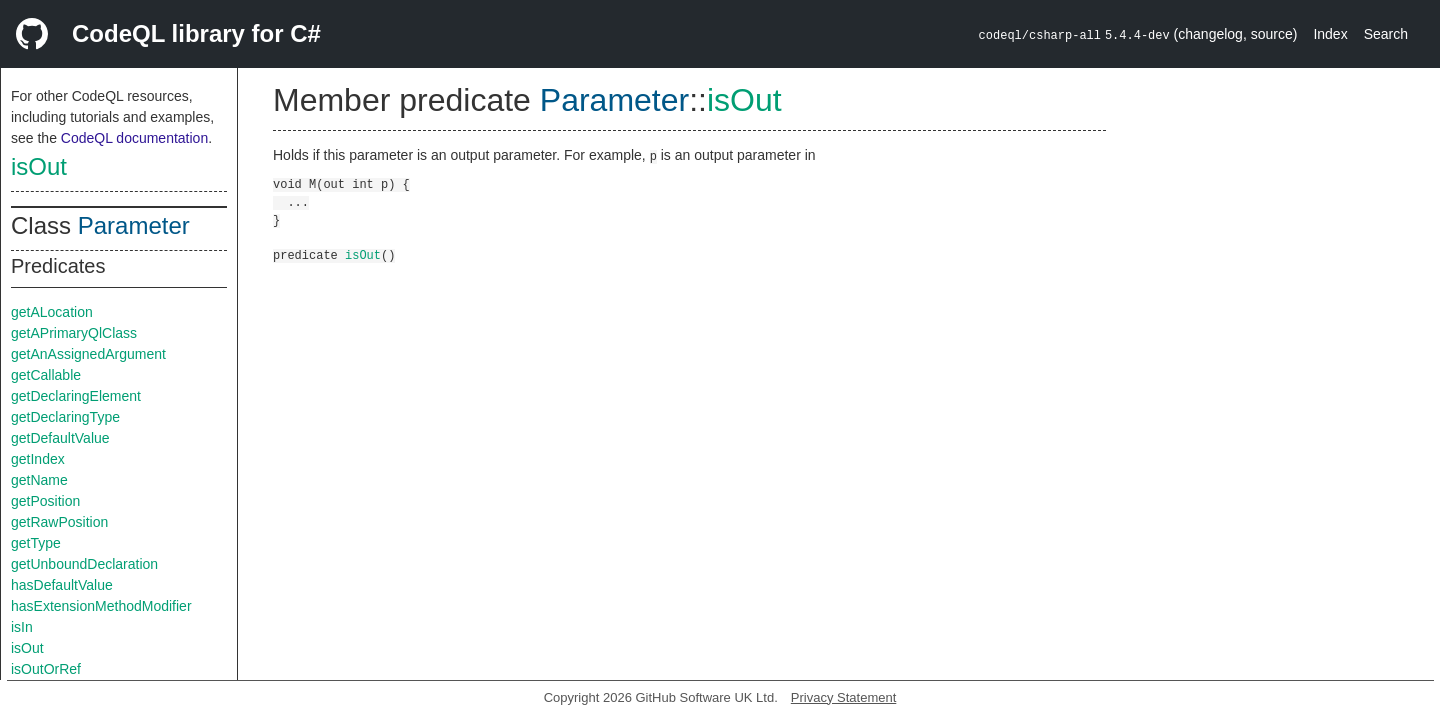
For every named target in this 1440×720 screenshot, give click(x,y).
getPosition (45, 501)
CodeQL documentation (134, 138)
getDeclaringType (65, 417)
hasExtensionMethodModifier (101, 606)
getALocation (52, 312)
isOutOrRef (46, 669)
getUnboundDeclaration (84, 564)
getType (36, 543)
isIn (22, 627)
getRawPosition (59, 522)
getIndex (38, 459)
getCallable (46, 375)
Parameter (134, 225)
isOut (39, 166)
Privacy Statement (844, 697)
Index (1330, 34)
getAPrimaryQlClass (74, 333)
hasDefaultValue (62, 585)
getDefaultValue (60, 438)
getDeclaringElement (76, 396)
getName (39, 480)
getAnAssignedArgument (88, 354)
